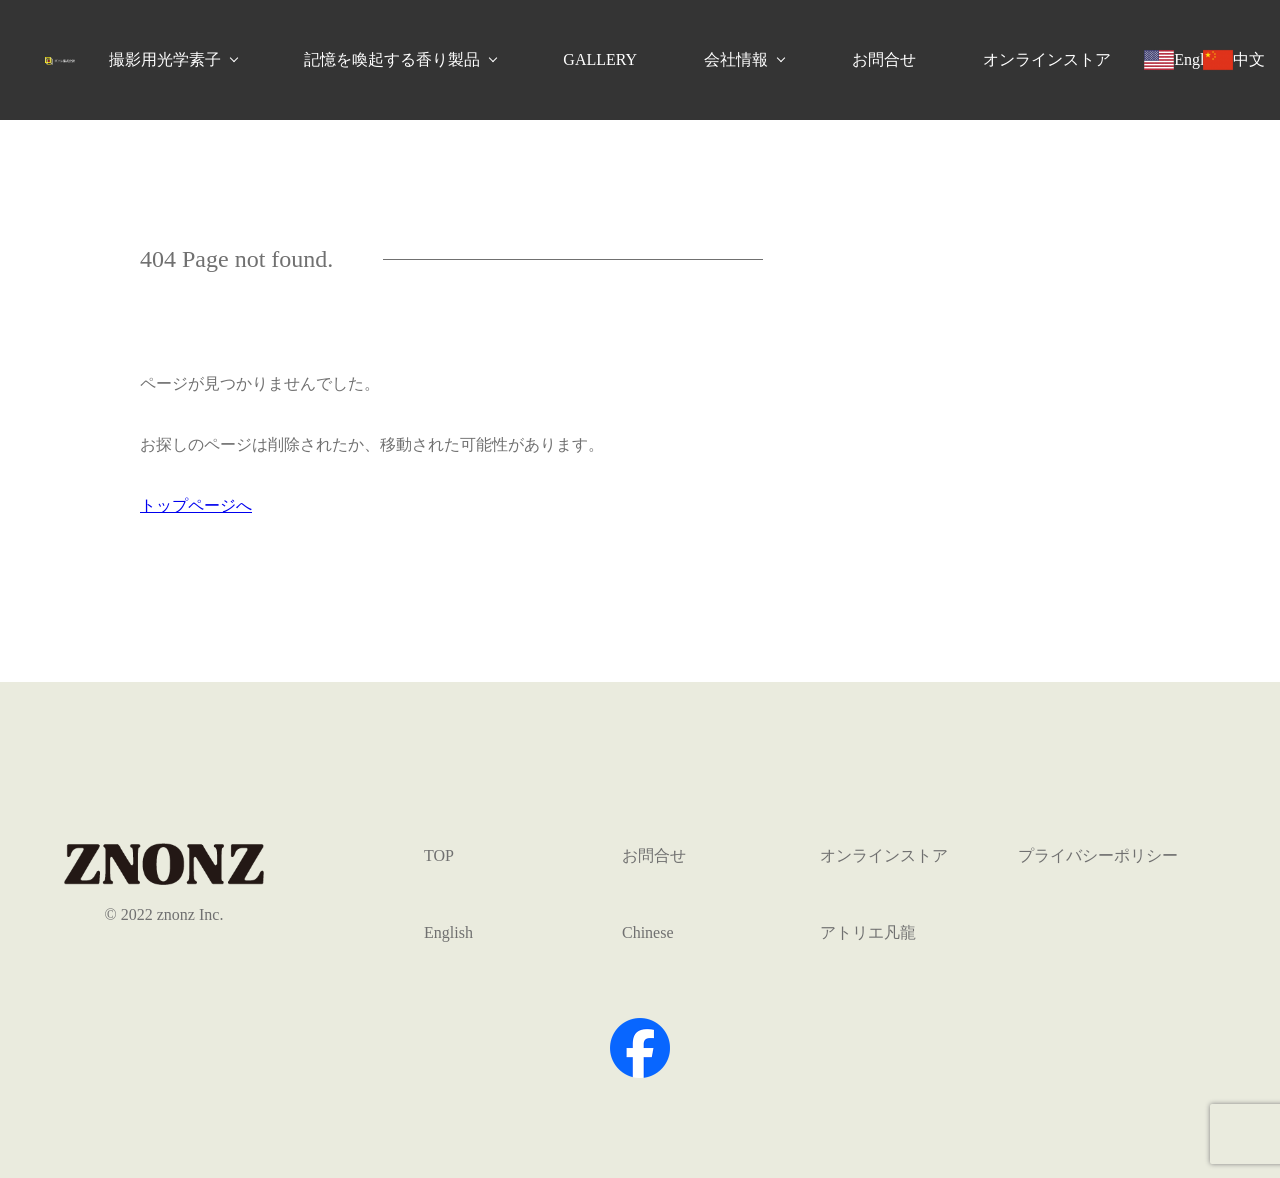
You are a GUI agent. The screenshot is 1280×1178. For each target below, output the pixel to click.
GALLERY (600, 59)
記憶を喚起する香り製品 (392, 59)
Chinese (648, 932)
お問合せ (884, 59)
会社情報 (736, 59)
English (448, 932)
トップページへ (196, 505)
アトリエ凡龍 (868, 932)
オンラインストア (1047, 59)
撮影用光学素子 (165, 59)
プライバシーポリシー (1098, 855)
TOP (439, 855)
